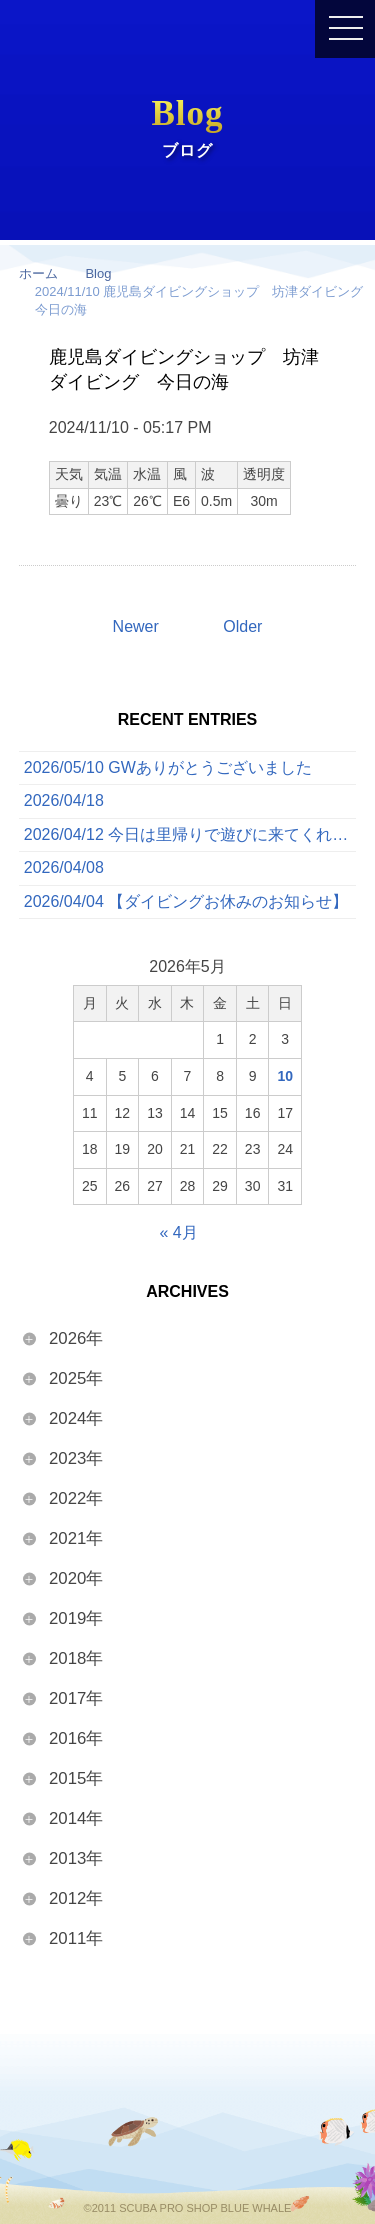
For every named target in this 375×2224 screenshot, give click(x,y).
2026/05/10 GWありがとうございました (168, 767)
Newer (136, 626)
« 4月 (178, 1232)
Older (242, 626)
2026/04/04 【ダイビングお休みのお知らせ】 (186, 901)
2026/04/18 (64, 800)
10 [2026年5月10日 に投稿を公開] (285, 1076)
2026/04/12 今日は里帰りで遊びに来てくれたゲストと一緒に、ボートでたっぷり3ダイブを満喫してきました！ (190, 834)
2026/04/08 (64, 867)
